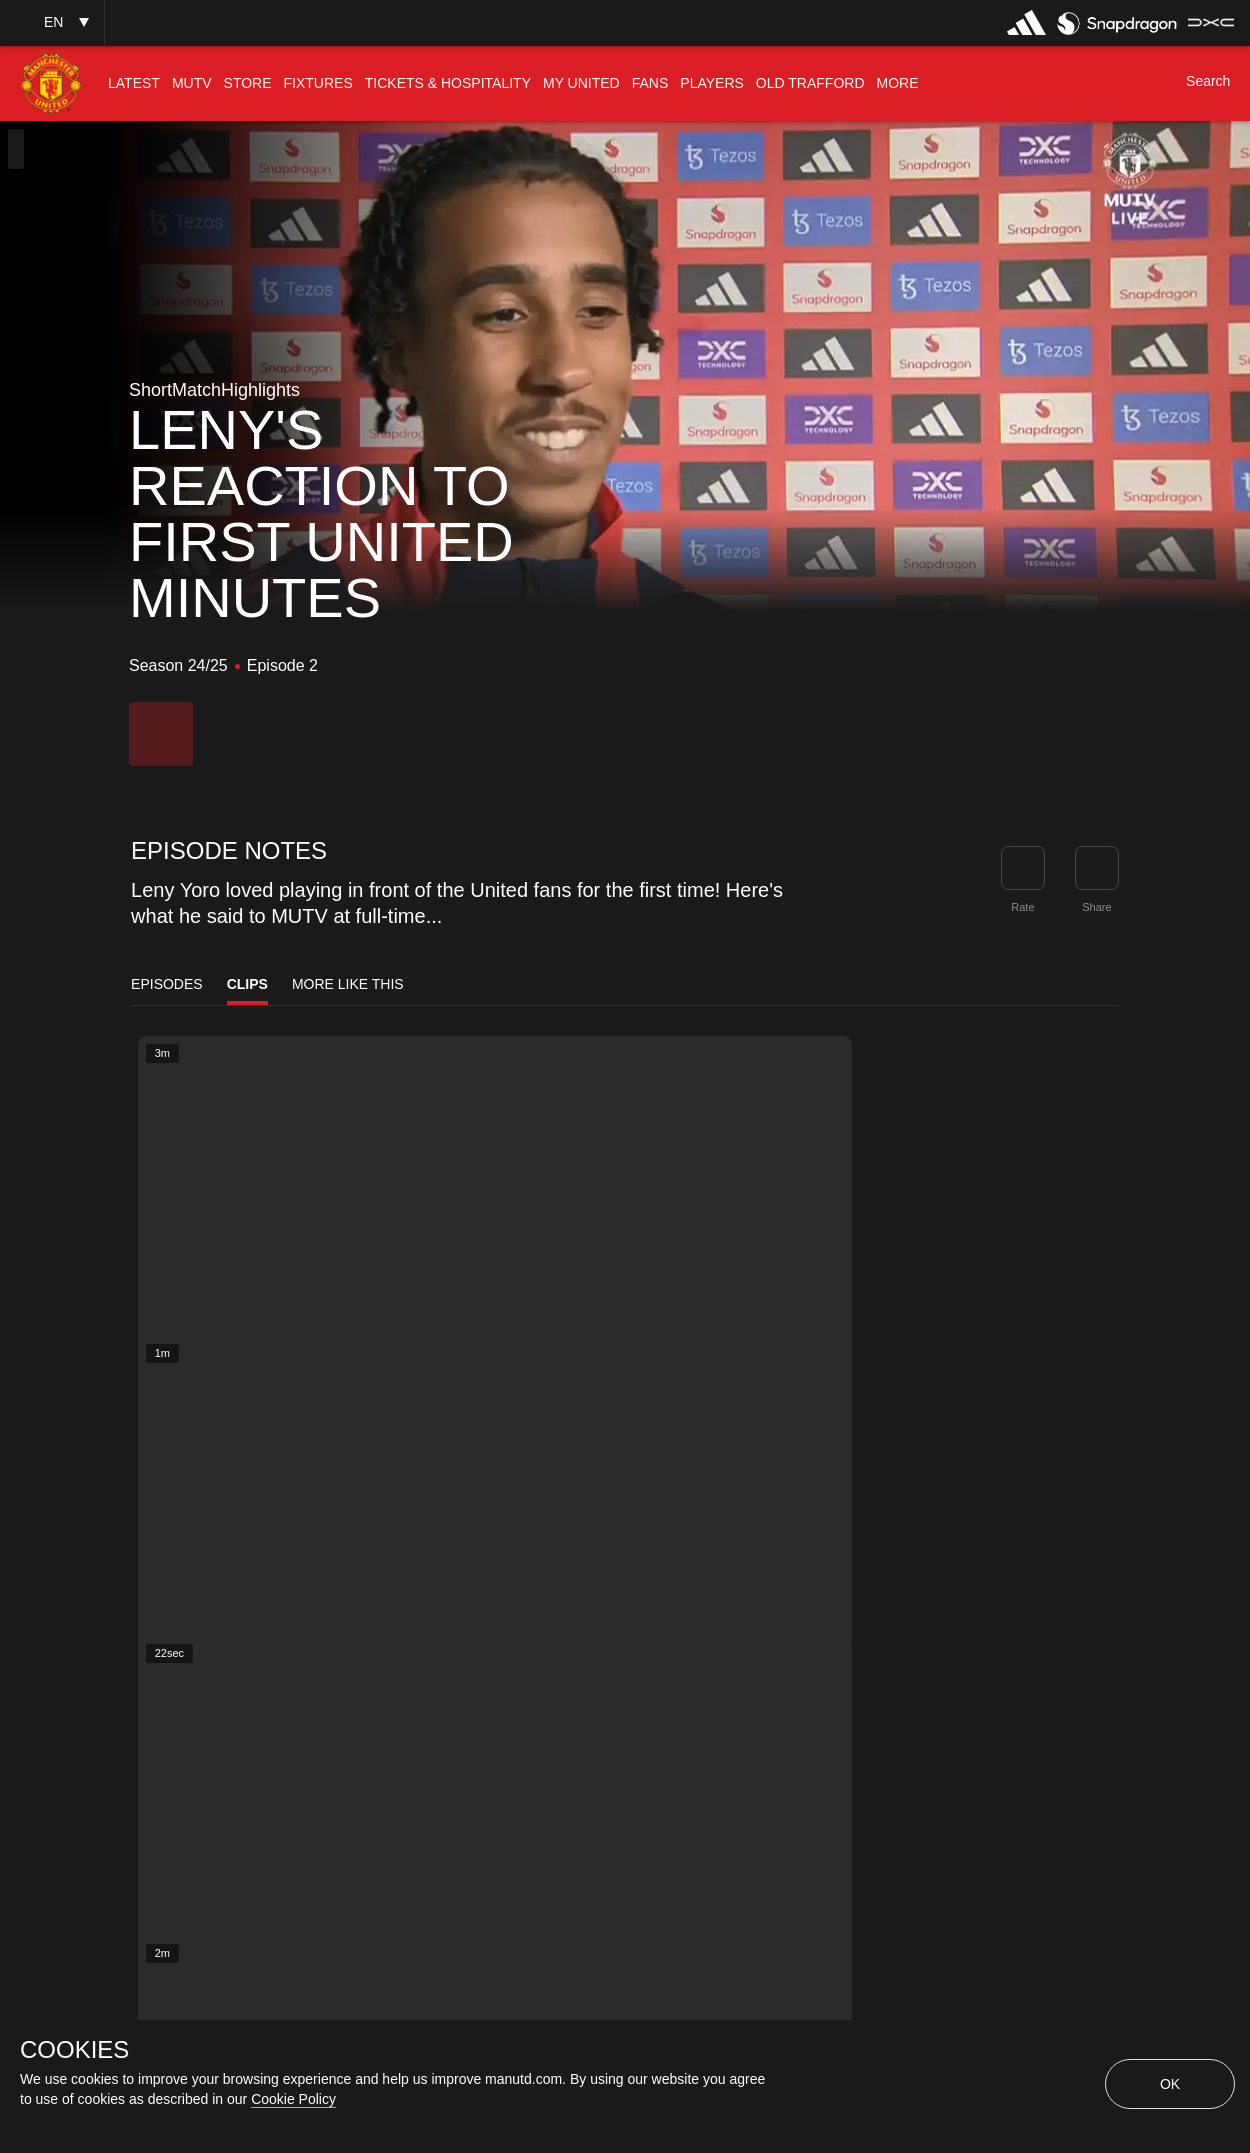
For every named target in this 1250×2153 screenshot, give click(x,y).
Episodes (167, 984)
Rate (1022, 907)
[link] (1097, 868)
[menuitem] (134, 83)
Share (1096, 907)
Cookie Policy (293, 2099)
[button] (52, 22)
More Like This (348, 984)
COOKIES (74, 2050)
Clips (247, 984)
